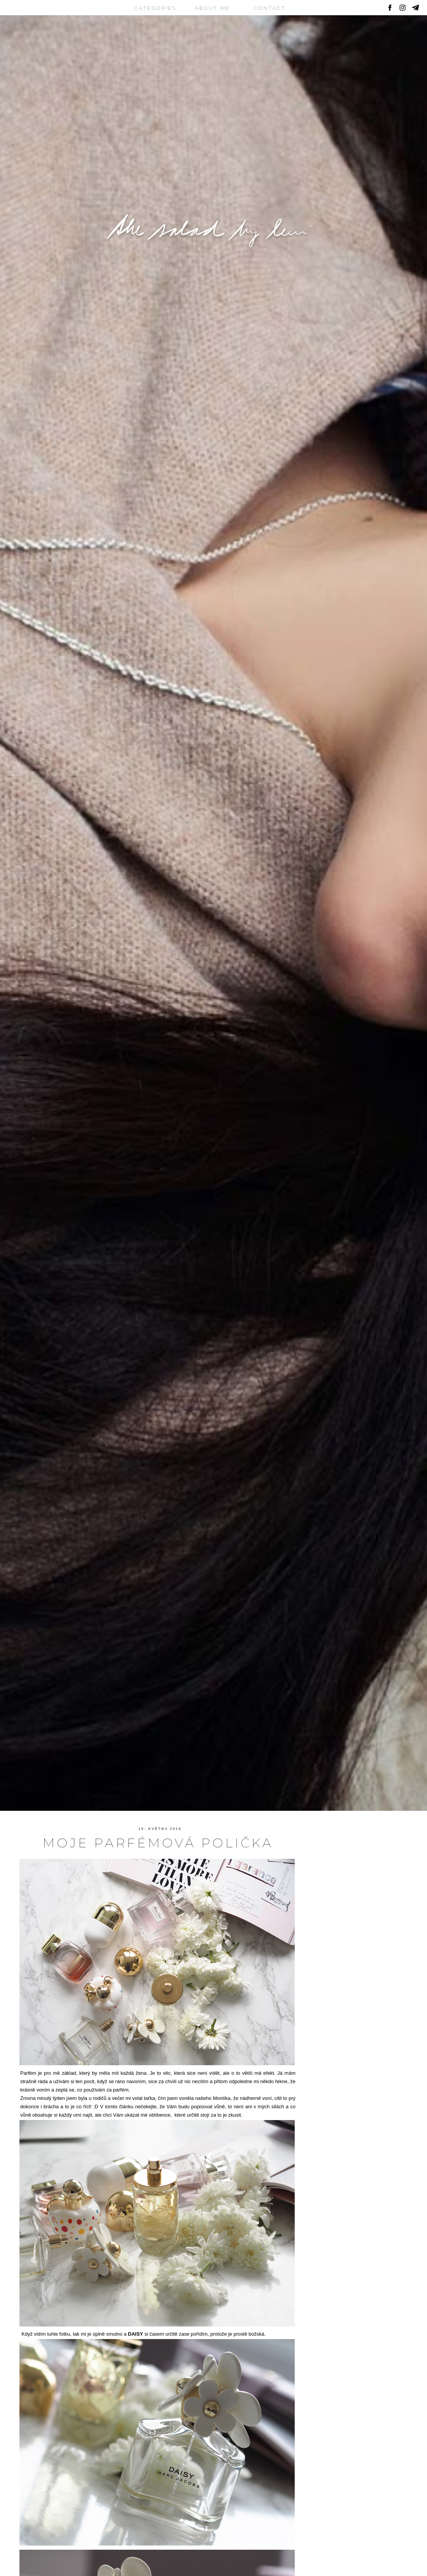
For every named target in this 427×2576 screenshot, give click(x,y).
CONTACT (270, 8)
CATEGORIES (155, 8)
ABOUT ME (212, 8)
